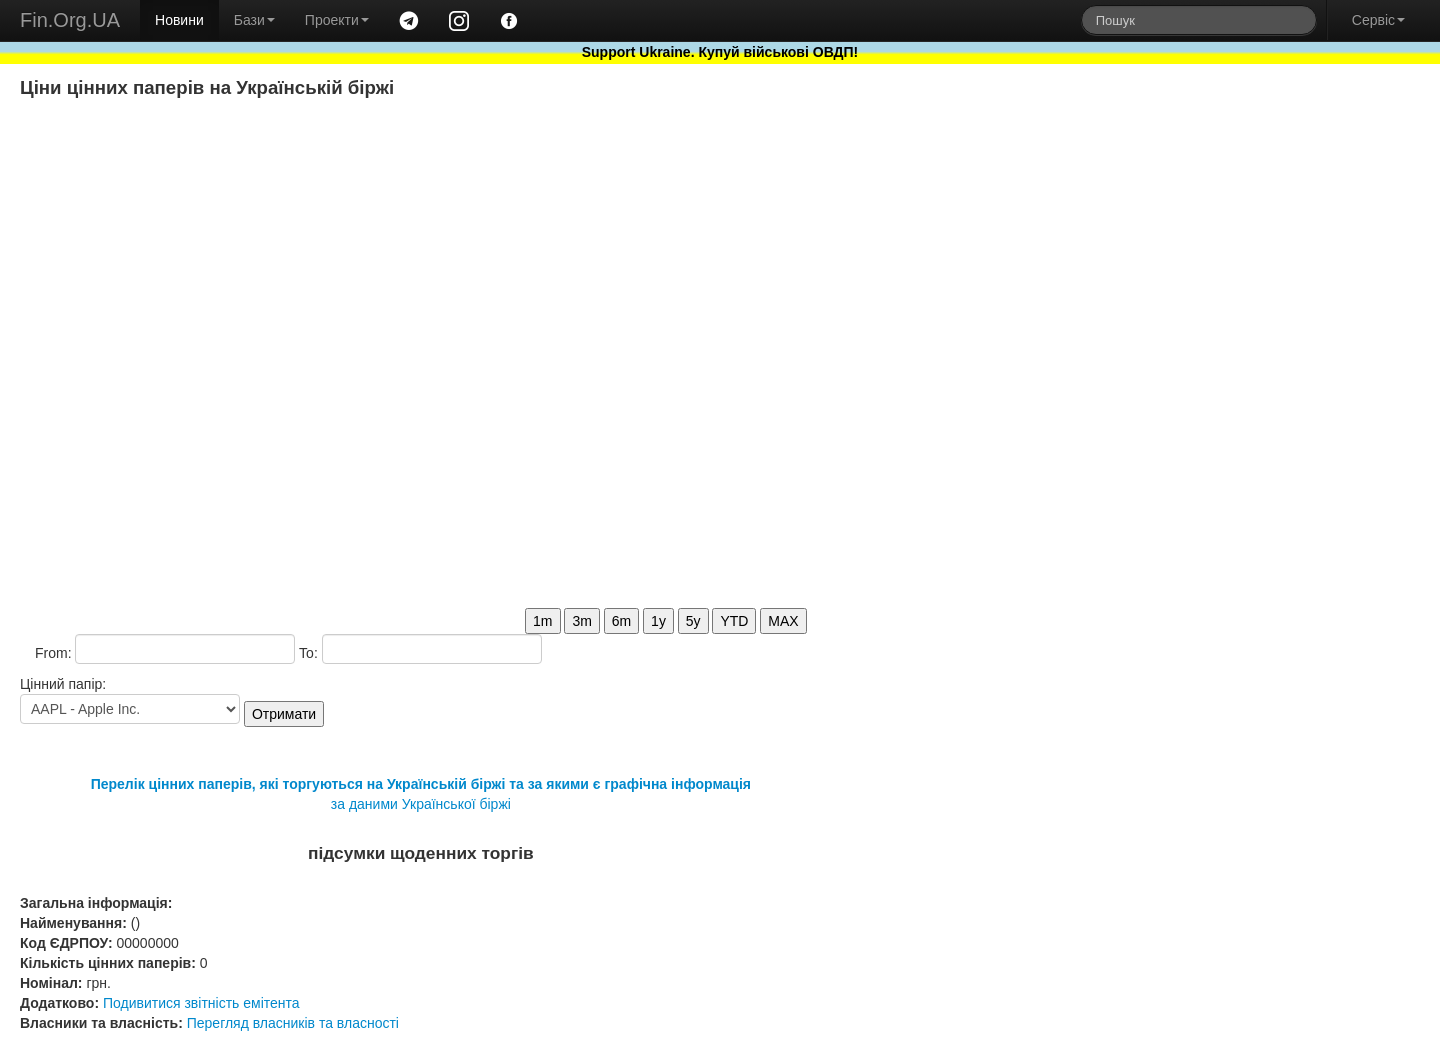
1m (542, 621)
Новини (179, 20)
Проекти (337, 20)
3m (581, 621)
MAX (783, 621)
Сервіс (1378, 20)
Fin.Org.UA (70, 20)
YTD (734, 621)
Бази (254, 20)
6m (621, 621)
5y (693, 621)
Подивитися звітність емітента (201, 1003)
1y (658, 621)
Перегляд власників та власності (293, 1023)
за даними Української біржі (421, 804)
